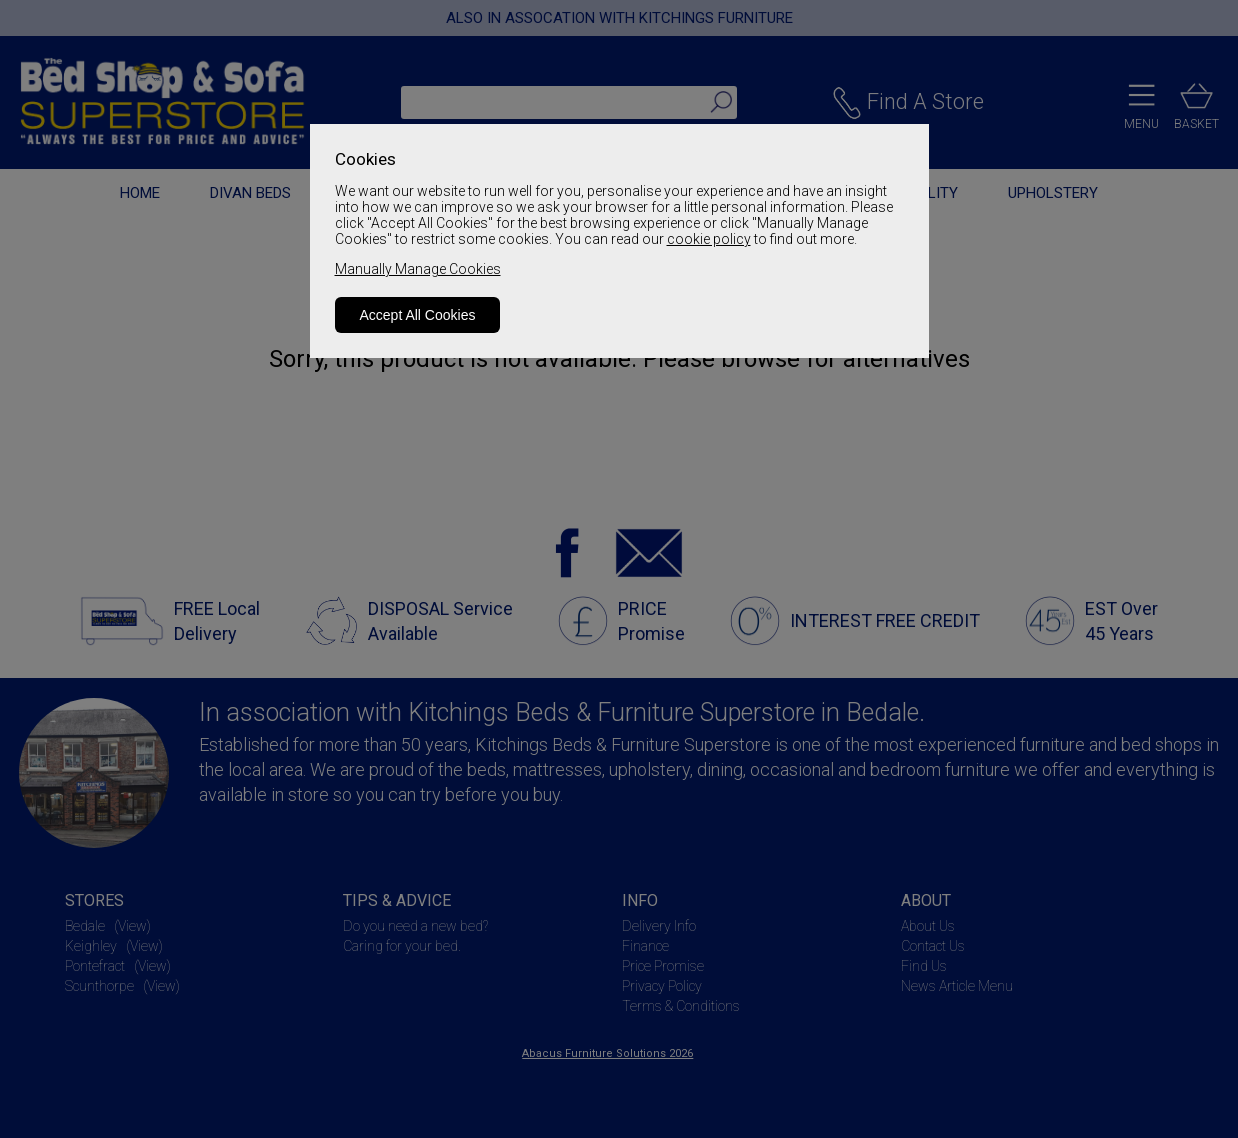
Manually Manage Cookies (418, 269)
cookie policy (709, 239)
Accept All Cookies (418, 315)
